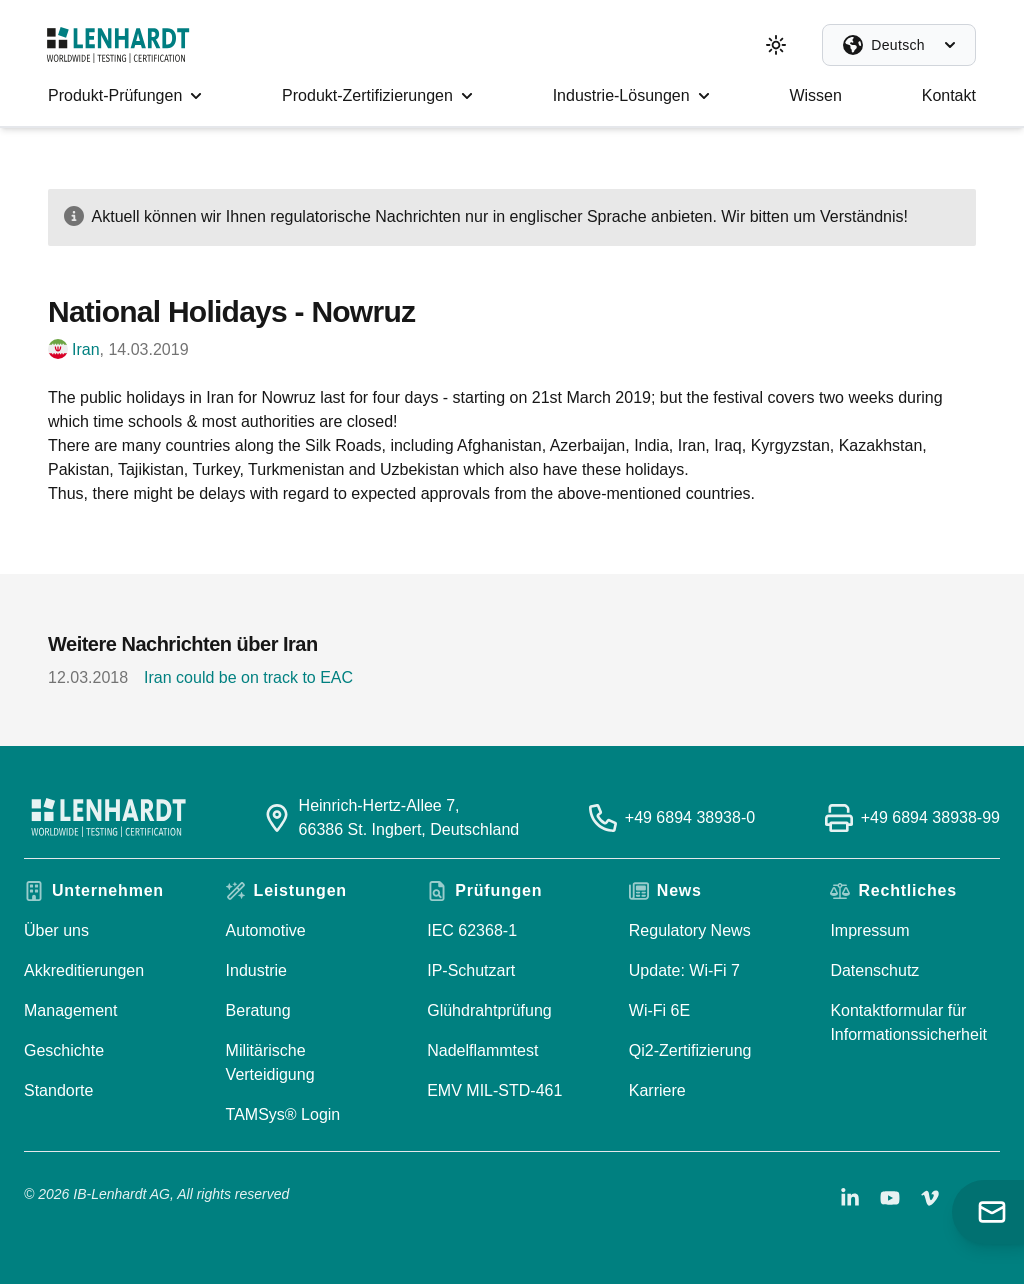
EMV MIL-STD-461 (494, 1090)
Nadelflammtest (482, 1050)
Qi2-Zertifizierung (690, 1050)
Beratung (258, 1010)
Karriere (657, 1090)
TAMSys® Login (283, 1114)
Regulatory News (690, 930)
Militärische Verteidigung (270, 1062)
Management (70, 1010)
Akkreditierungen (84, 970)
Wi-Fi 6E (659, 1010)
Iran (86, 349)
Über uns (56, 930)
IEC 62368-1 (472, 930)
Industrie (256, 970)
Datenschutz (874, 970)
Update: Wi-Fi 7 (684, 970)
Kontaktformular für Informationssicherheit (908, 1022)
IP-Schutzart (471, 970)
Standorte (58, 1090)
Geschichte (64, 1050)
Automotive (266, 930)
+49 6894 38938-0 (690, 817)
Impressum (869, 930)
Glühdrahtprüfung (489, 1010)
